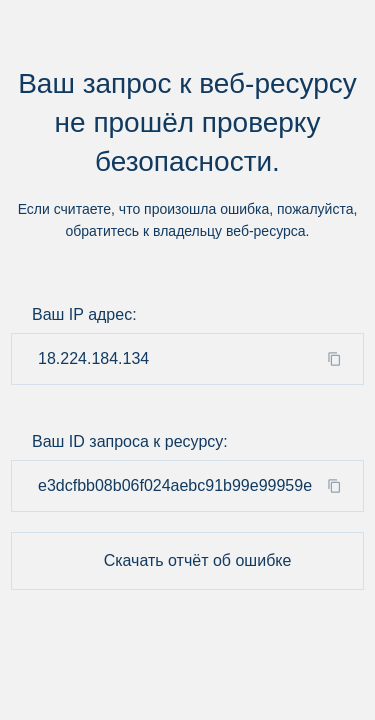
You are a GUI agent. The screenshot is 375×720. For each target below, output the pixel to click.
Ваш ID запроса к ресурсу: (130, 441)
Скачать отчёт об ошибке (198, 560)
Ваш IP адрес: (84, 314)
